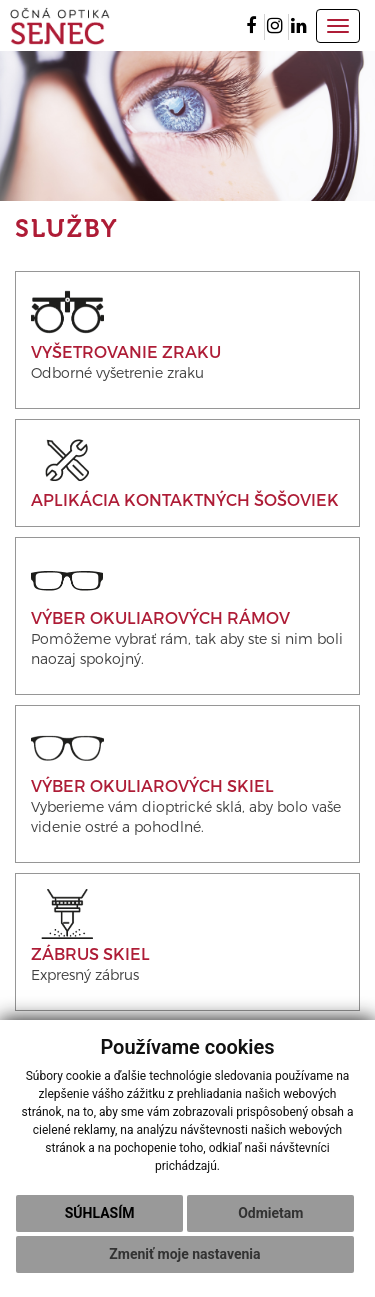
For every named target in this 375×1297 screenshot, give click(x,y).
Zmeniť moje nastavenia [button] (184, 1254)
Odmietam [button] (270, 1213)
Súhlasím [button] (100, 1213)
